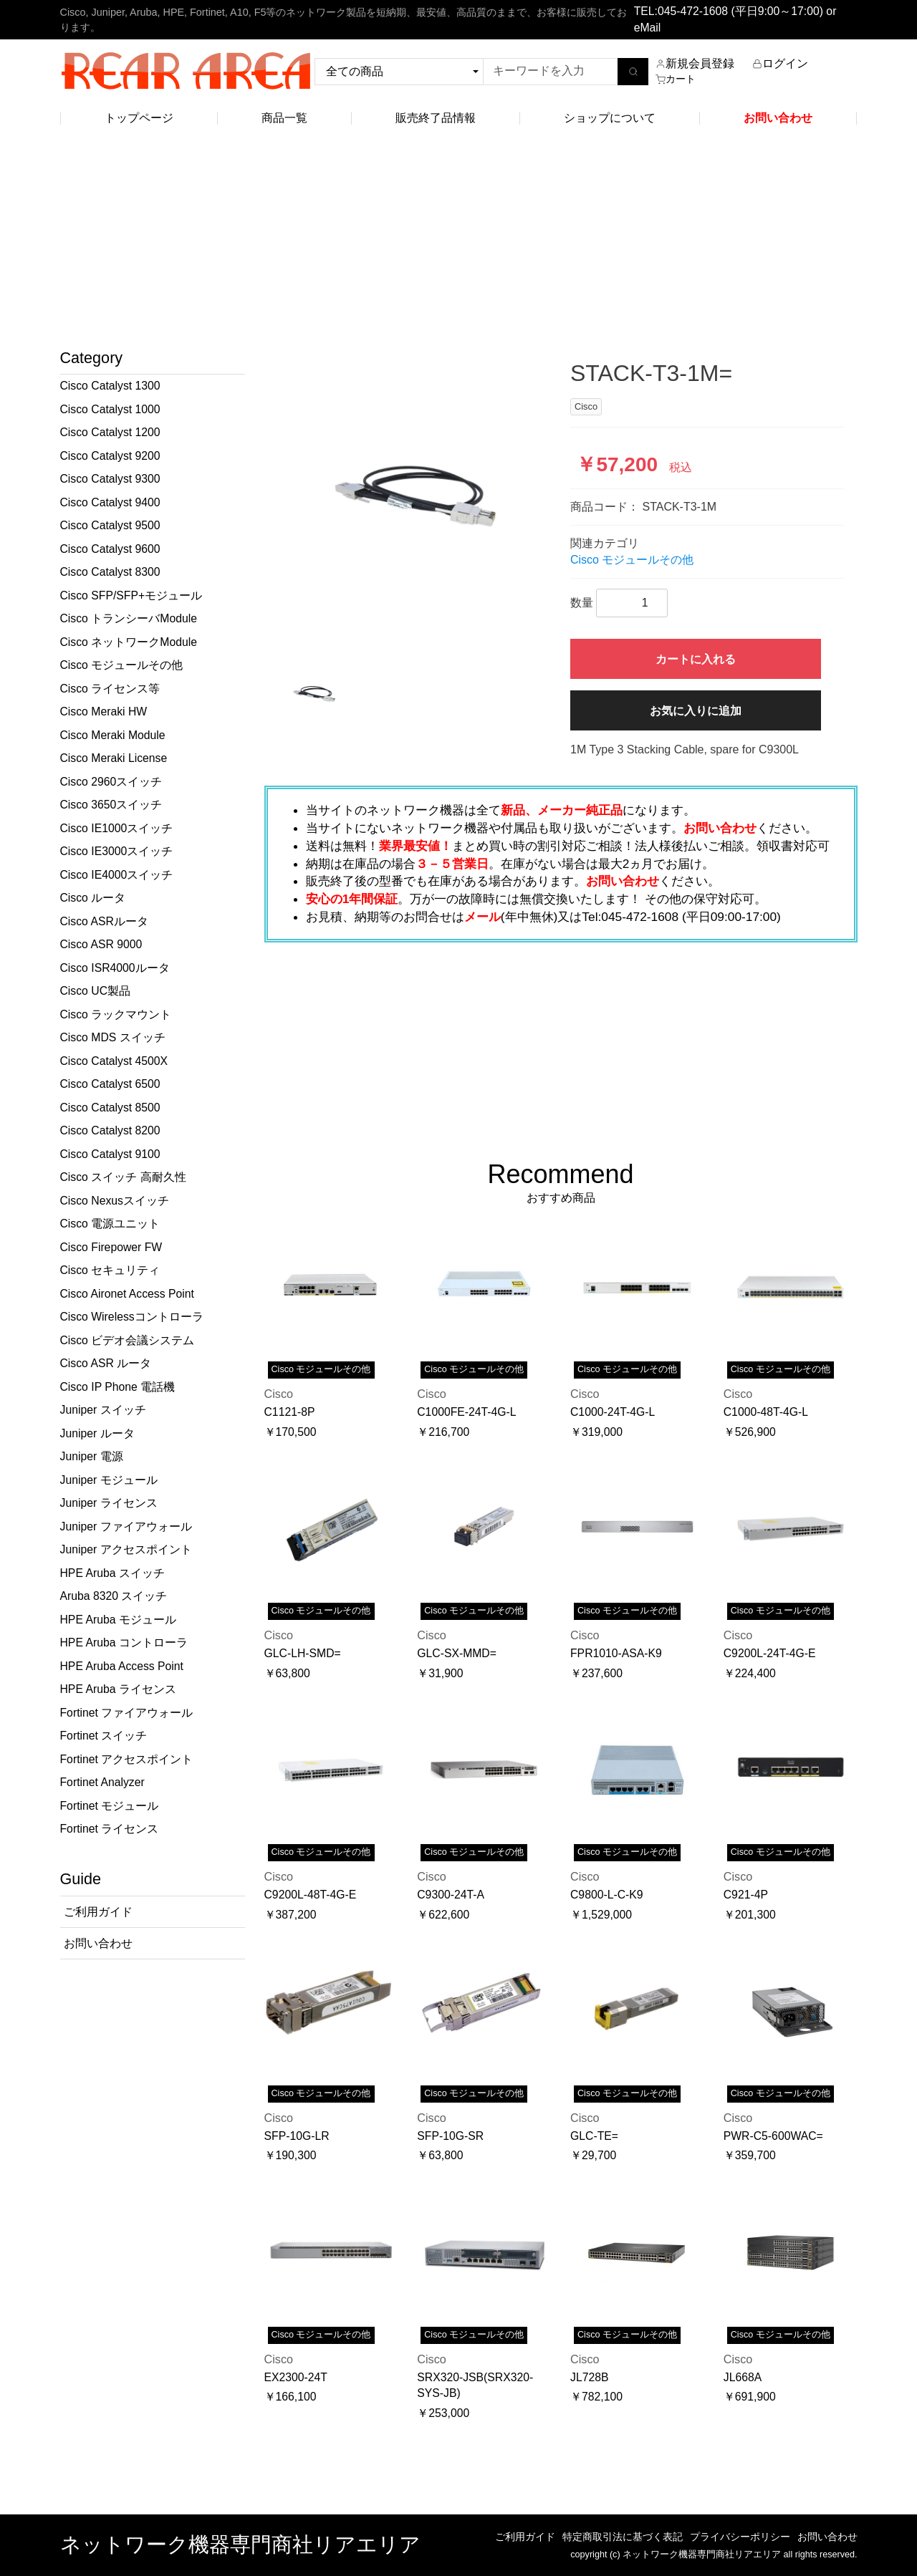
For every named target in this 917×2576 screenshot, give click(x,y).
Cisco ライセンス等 (110, 688)
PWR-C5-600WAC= (773, 2136)
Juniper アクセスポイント (126, 1549)
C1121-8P (289, 1412)
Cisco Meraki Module (112, 735)
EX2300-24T (295, 2377)
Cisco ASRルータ (104, 921)
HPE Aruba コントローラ (124, 1642)
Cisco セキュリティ (110, 1270)
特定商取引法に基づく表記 (622, 2536)
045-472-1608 (693, 11)
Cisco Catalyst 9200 (110, 456)
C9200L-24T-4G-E (770, 1653)
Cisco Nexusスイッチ (114, 1201)
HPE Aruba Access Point (121, 1666)
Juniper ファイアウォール (126, 1526)
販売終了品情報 (435, 118)
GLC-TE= (594, 2136)
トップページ (139, 118)
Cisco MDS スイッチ (112, 1037)
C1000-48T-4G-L (766, 1412)
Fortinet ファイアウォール (126, 1713)
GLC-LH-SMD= (302, 1653)
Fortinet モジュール (109, 1806)
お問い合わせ (827, 2536)
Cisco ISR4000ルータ (115, 968)
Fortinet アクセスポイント (126, 1759)
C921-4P (746, 1894)
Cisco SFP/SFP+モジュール (131, 595)
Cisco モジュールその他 (121, 665)
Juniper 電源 (91, 1456)
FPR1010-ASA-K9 (616, 1653)
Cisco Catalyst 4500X (114, 1061)
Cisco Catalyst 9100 (110, 1154)
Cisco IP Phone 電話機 (118, 1387)
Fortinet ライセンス (109, 1829)
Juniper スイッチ (103, 1410)
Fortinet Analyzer (102, 1782)
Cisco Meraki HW (104, 711)
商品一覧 (284, 118)
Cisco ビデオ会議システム (127, 1340)
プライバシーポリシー (740, 2536)
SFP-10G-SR (450, 2136)
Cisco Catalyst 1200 (110, 432)
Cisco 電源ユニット (110, 1223)
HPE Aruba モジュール (118, 1619)
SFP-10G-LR (297, 2136)
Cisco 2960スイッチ (111, 782)
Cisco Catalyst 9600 (110, 549)
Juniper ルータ (97, 1433)
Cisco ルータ (93, 898)
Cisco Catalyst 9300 (110, 479)
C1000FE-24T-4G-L (466, 1412)
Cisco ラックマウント (116, 1014)
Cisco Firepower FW (111, 1247)
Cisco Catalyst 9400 (110, 502)
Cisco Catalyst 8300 (110, 572)
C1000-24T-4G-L (612, 1412)
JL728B (589, 2377)
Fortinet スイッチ (104, 1736)
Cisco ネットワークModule (128, 642)
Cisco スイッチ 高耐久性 (123, 1177)
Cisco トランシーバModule (128, 618)
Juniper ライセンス (109, 1503)
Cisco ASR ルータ (106, 1363)
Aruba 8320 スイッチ (114, 1596)
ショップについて (610, 118)
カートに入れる (696, 659)
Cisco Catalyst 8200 (110, 1130)
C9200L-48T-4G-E (310, 1894)
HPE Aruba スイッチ (112, 1573)
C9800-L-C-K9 (606, 1894)
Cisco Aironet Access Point (127, 1294)
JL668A (743, 2377)
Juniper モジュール (109, 1480)
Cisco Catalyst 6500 (110, 1084)
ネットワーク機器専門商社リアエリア (240, 2544)
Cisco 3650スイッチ (111, 805)
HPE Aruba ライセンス (118, 1689)
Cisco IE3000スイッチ (116, 851)
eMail (647, 27)
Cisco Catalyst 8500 (110, 1107)
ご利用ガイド (525, 2536)
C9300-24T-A (450, 1894)
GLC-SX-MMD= (456, 1653)
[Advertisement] (458, 241)
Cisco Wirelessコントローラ (131, 1317)
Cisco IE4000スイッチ (116, 875)
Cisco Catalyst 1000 (110, 409)
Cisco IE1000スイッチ (116, 828)
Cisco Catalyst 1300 (110, 386)
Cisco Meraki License (114, 758)
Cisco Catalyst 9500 (110, 525)
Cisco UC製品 (95, 991)
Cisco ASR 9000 (101, 944)
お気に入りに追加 (695, 711)
